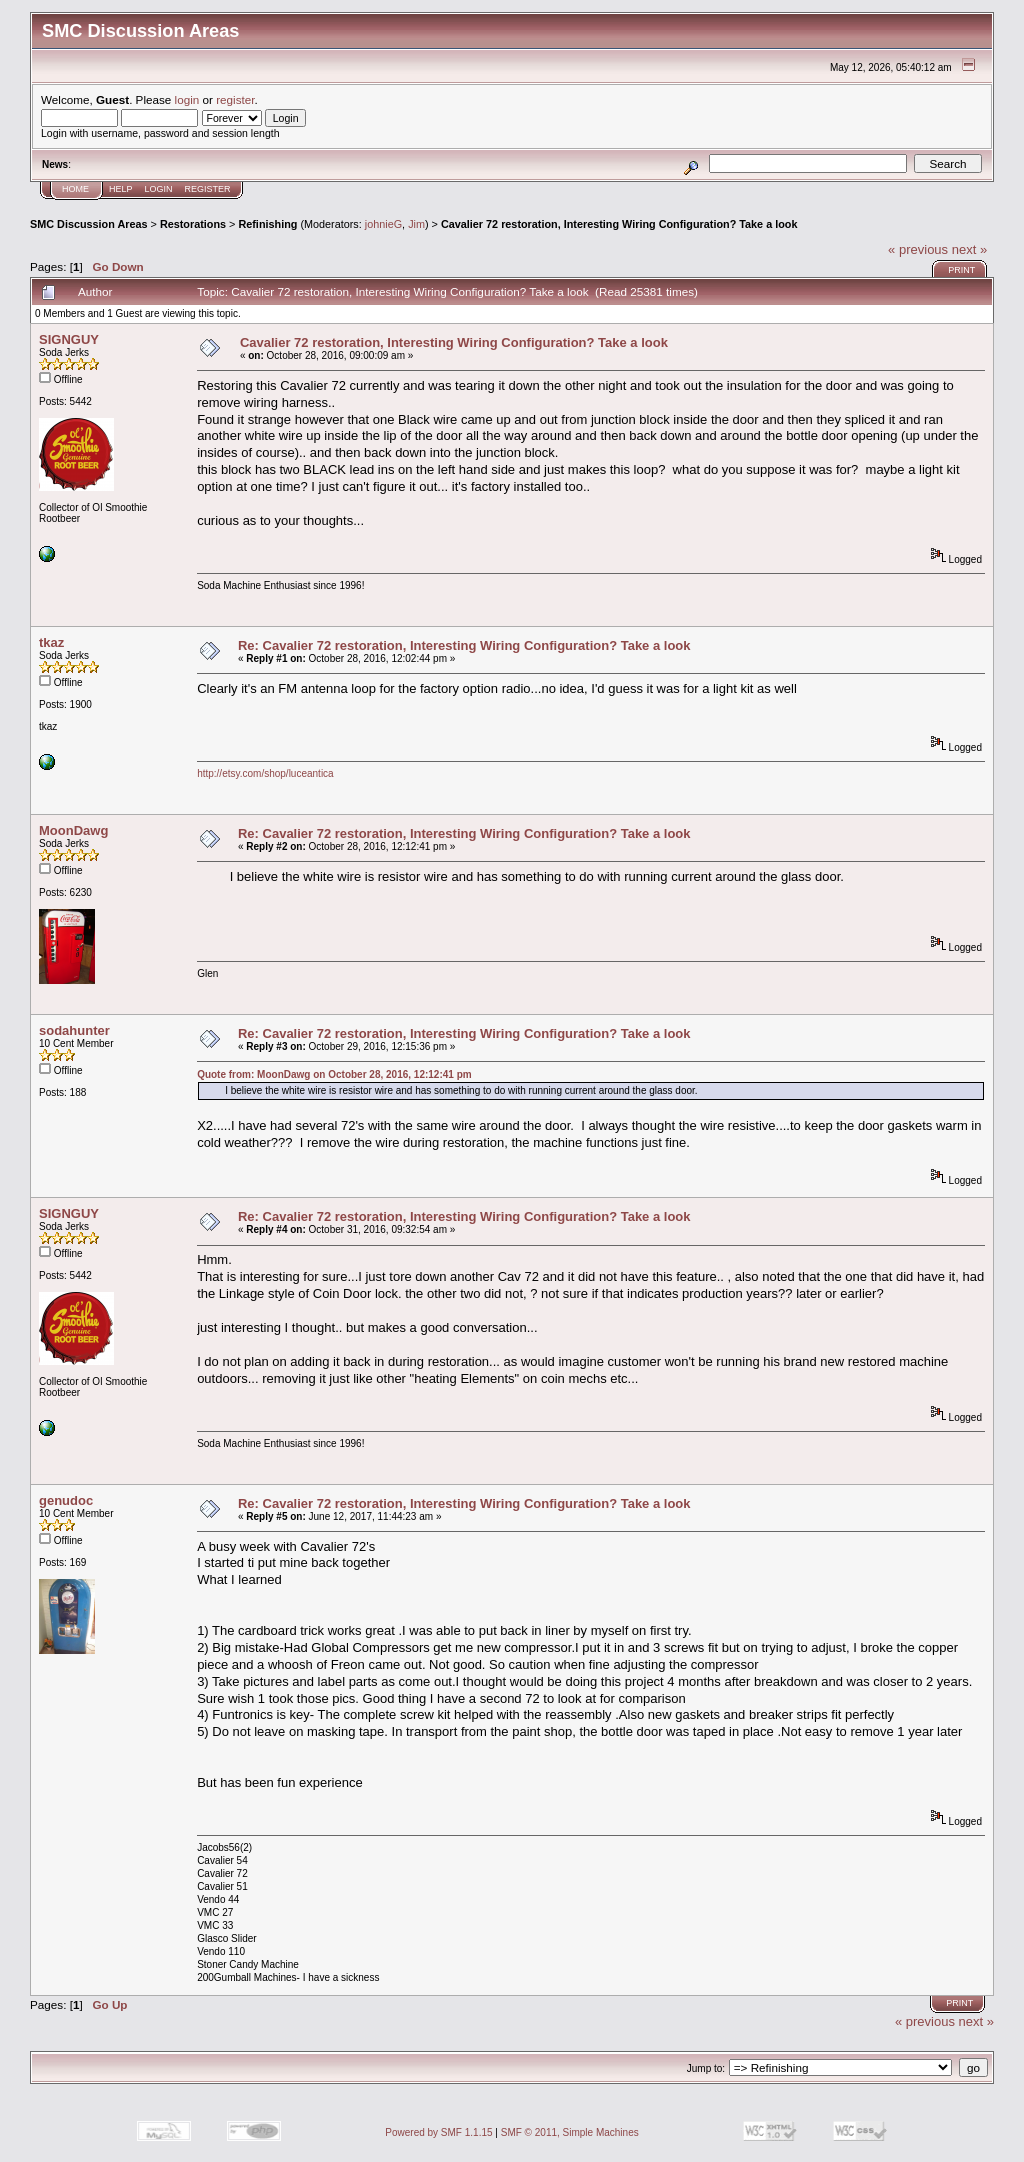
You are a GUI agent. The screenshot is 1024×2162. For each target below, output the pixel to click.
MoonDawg (73, 830)
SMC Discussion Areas (89, 224)
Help (121, 189)
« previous (918, 249)
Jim (416, 224)
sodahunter (74, 1030)
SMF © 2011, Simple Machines (570, 2132)
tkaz (51, 642)
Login (159, 189)
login (187, 99)
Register (208, 189)
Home (75, 189)
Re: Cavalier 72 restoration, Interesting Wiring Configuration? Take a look (464, 645)
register (235, 99)
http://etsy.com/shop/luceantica (265, 773)
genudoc (66, 1500)
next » (969, 249)
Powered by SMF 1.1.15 (438, 2132)
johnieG (383, 224)
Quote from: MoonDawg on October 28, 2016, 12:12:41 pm (334, 1074)
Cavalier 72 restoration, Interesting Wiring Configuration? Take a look (619, 224)
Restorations (193, 224)
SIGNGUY (69, 339)
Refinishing (267, 224)
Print (961, 270)
